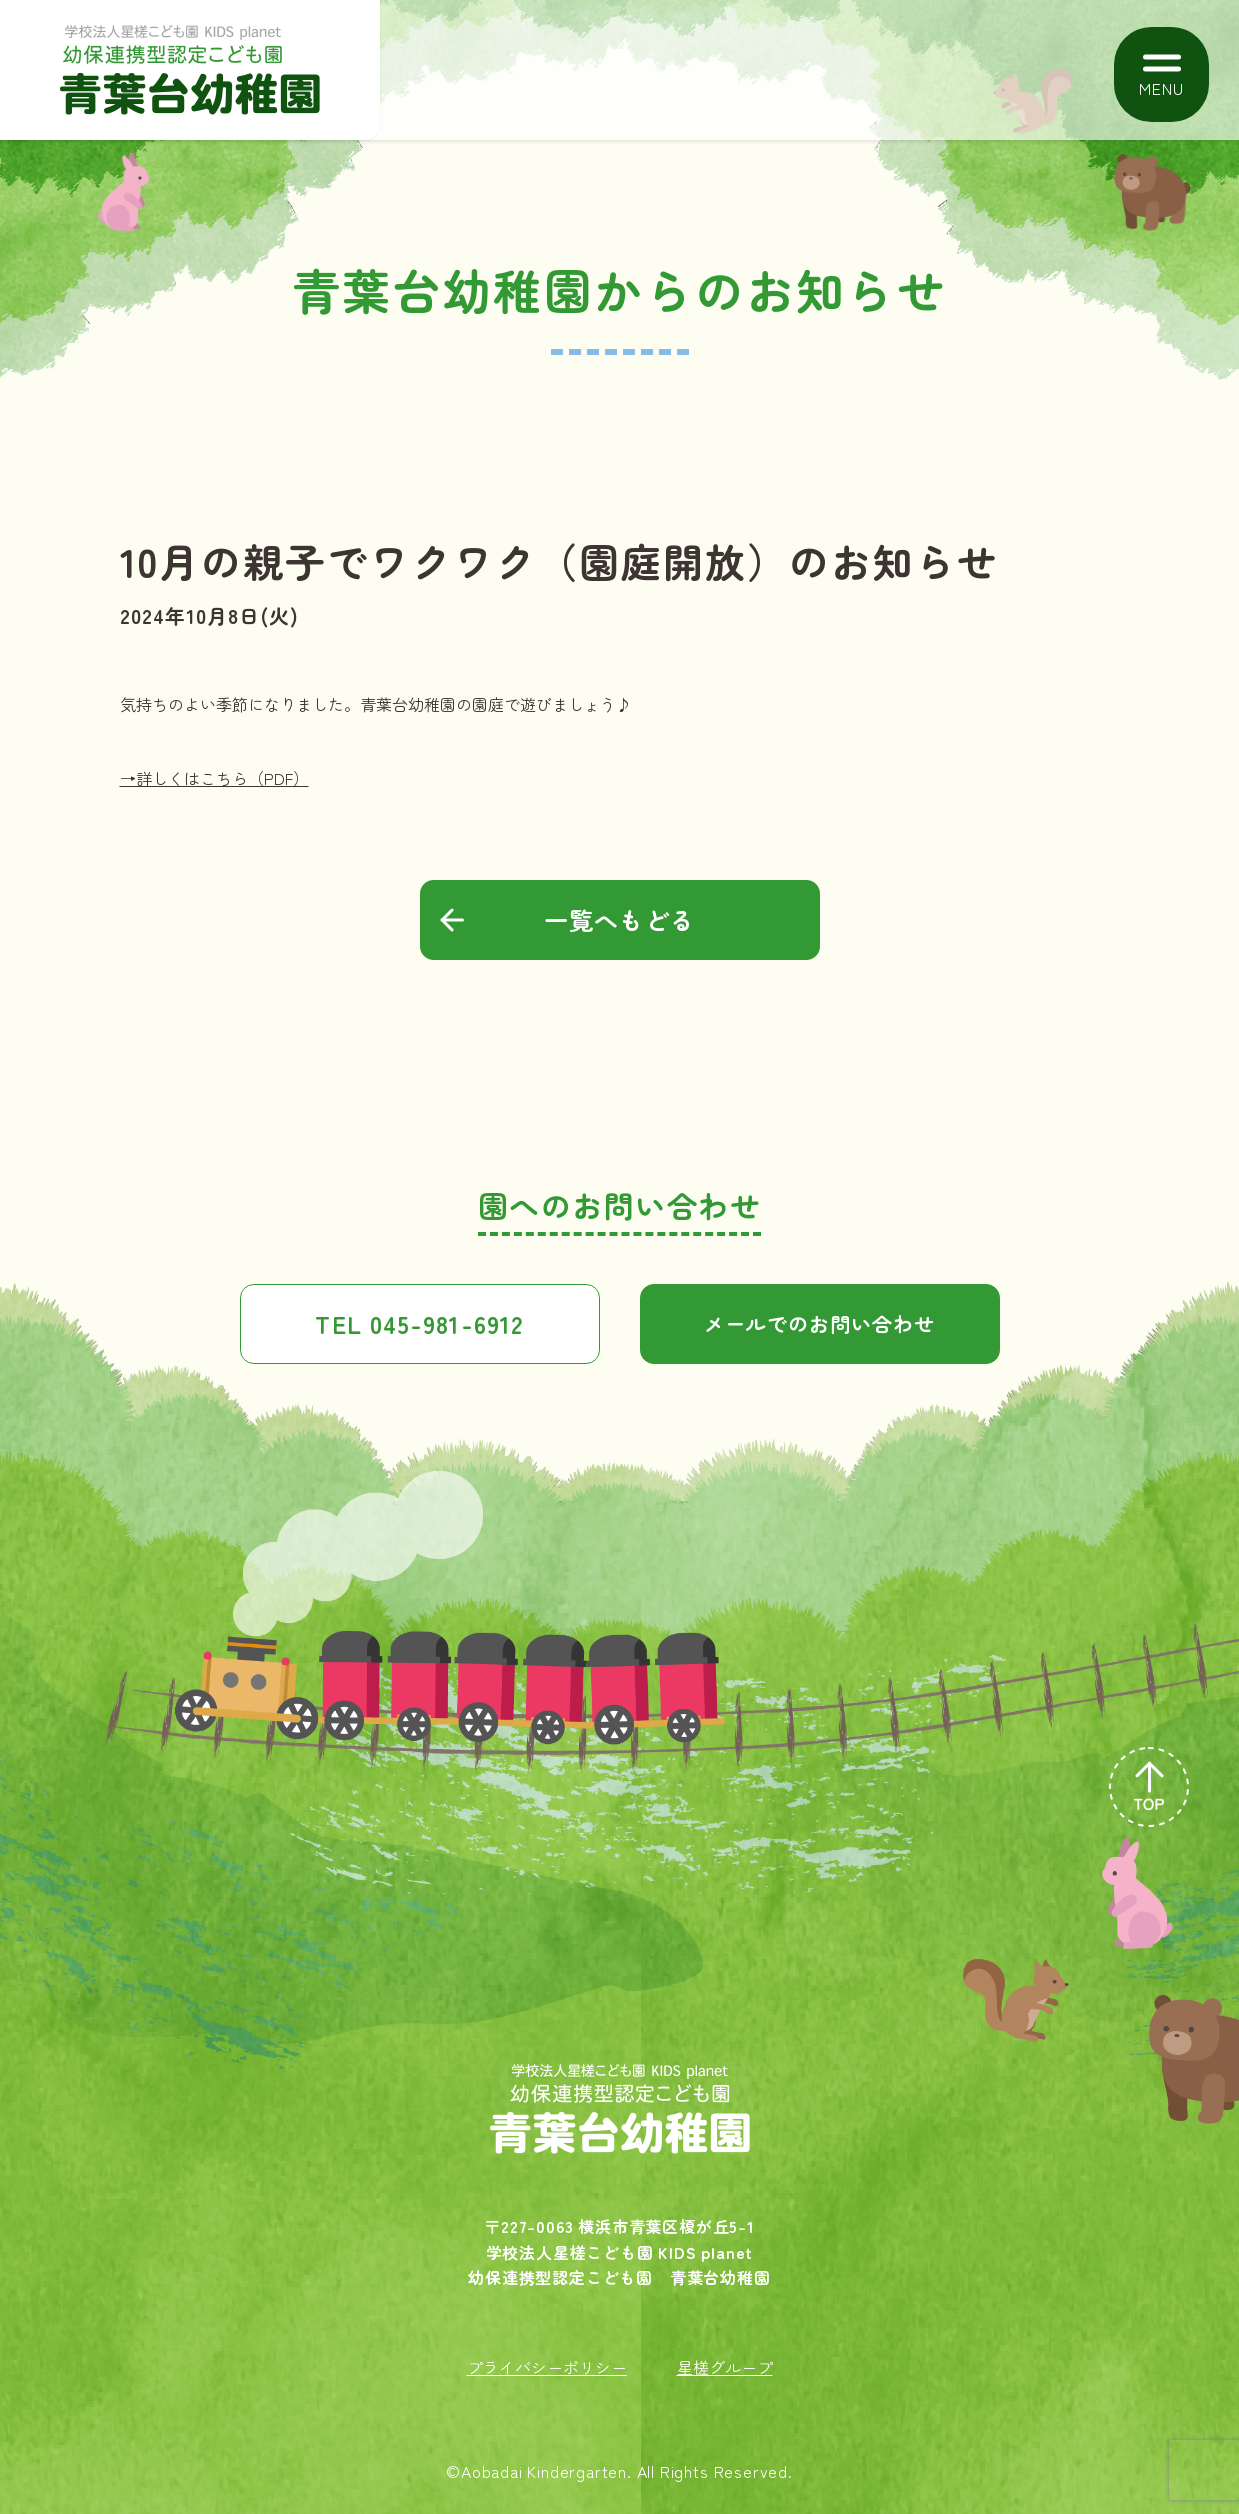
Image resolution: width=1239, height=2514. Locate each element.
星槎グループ (725, 2367)
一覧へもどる (619, 919)
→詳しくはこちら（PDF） (214, 778)
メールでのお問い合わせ (819, 1323)
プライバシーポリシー (547, 2367)
